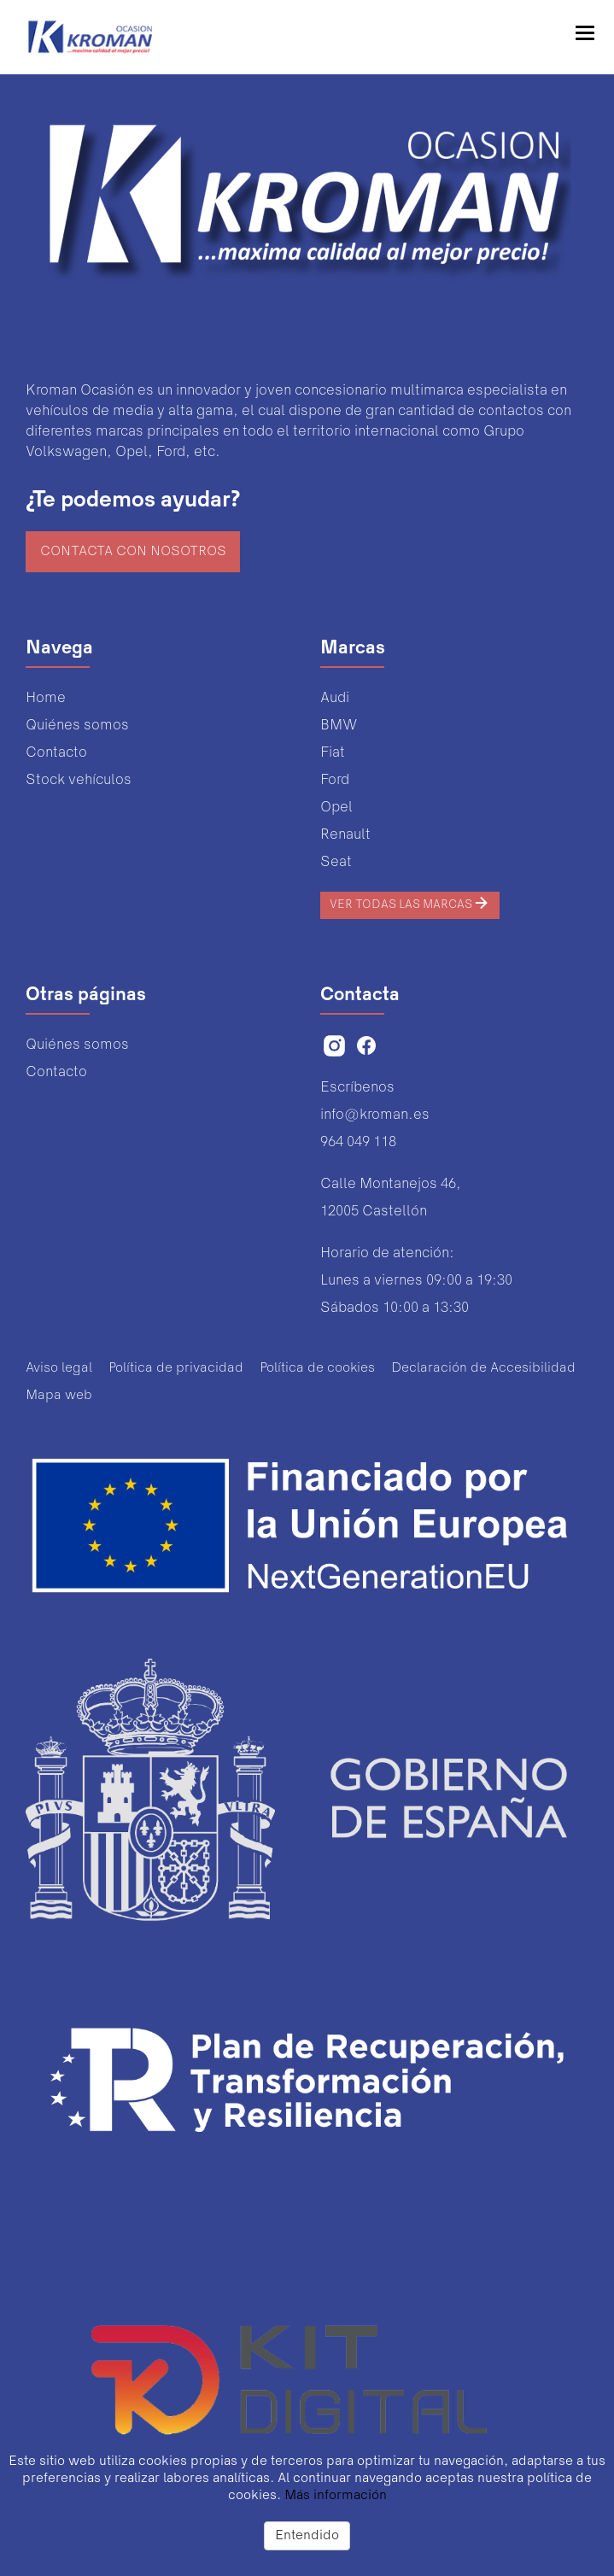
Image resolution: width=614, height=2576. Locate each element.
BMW (338, 725)
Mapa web (59, 1396)
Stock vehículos (79, 780)
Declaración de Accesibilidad (483, 1368)
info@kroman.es (375, 1115)
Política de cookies (317, 1368)
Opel (336, 807)
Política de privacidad (175, 1368)
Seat (336, 862)
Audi (334, 698)
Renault (345, 834)
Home (46, 698)
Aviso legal (59, 1368)
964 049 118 (358, 1142)
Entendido (307, 2536)
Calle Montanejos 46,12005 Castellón (390, 1198)
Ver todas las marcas (410, 902)
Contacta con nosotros (133, 552)
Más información (335, 2496)
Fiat (332, 752)
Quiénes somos (77, 725)
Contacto (56, 752)
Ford (334, 780)
